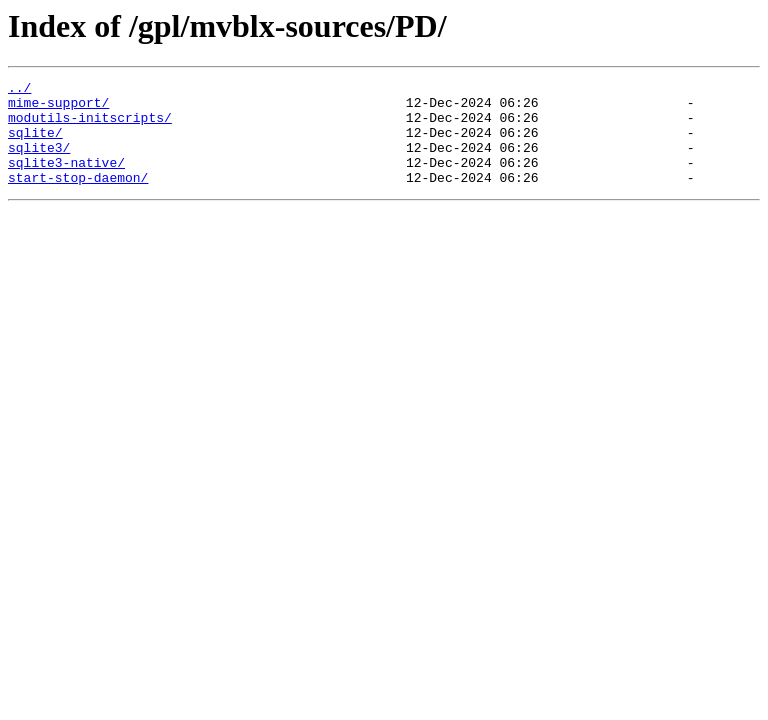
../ (19, 90)
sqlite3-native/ (66, 180)
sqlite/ (35, 144)
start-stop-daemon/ (78, 198)
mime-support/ (58, 108)
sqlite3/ (39, 162)
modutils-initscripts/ (90, 126)
